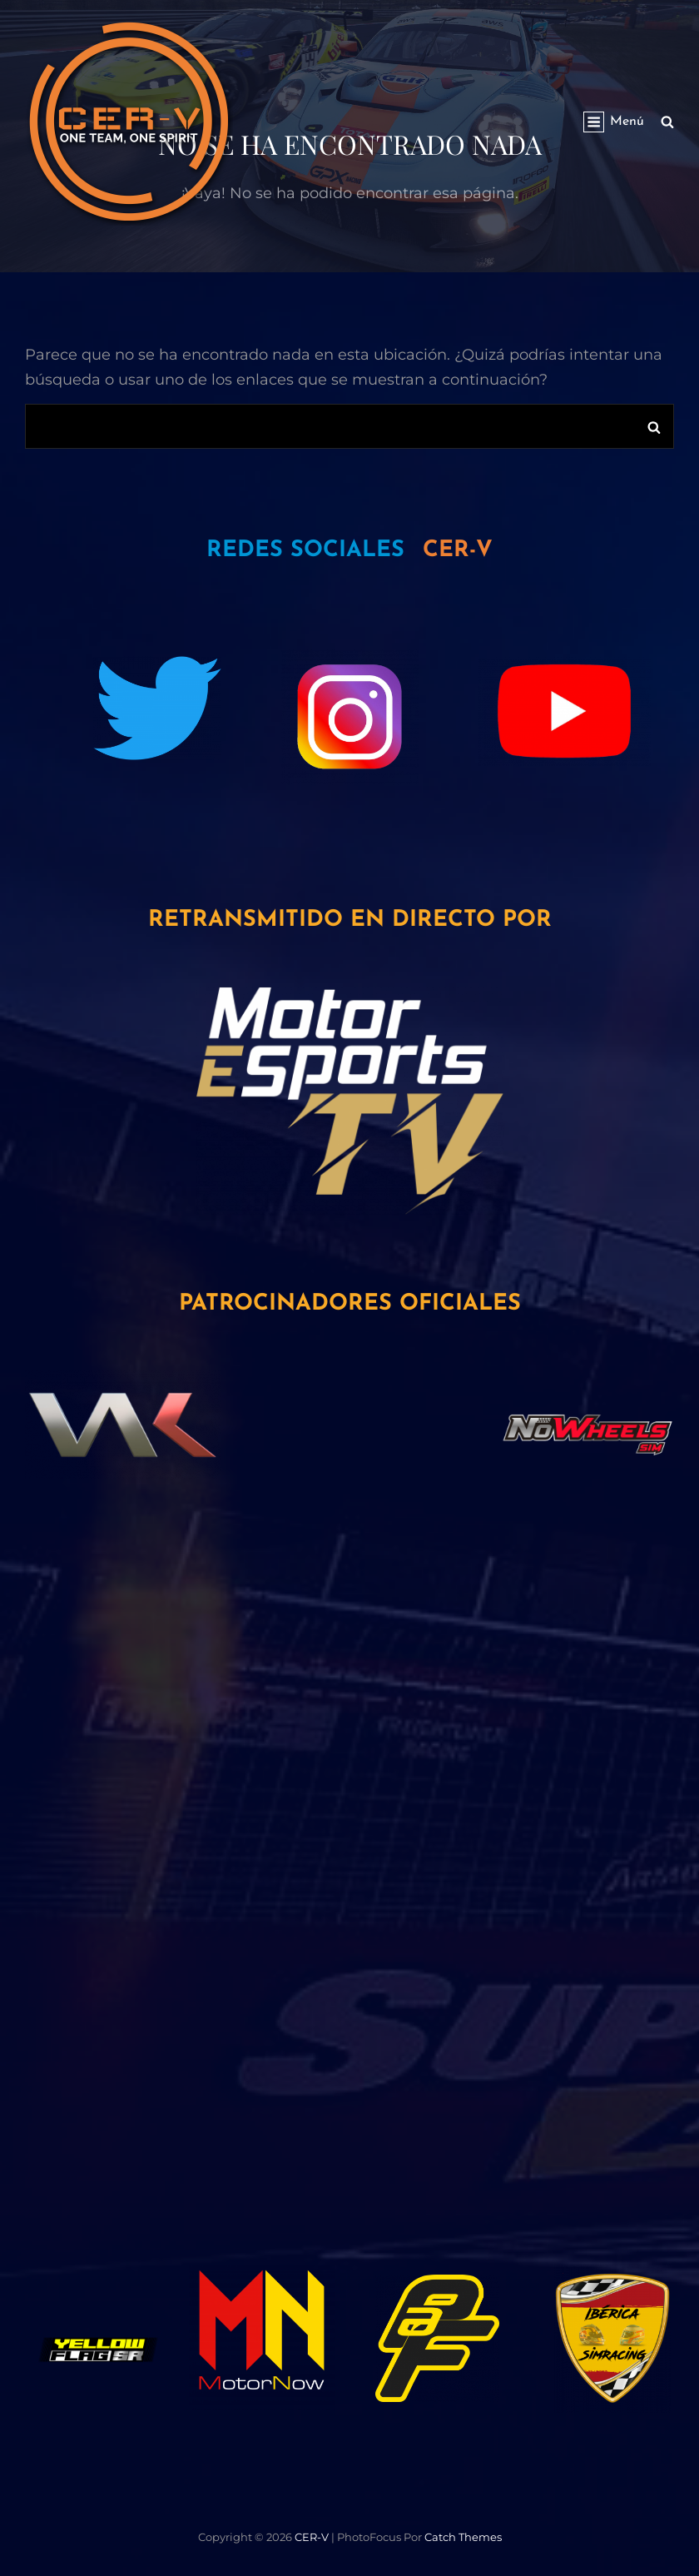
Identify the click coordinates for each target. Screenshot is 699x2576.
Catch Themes (463, 2537)
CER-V (312, 2537)
